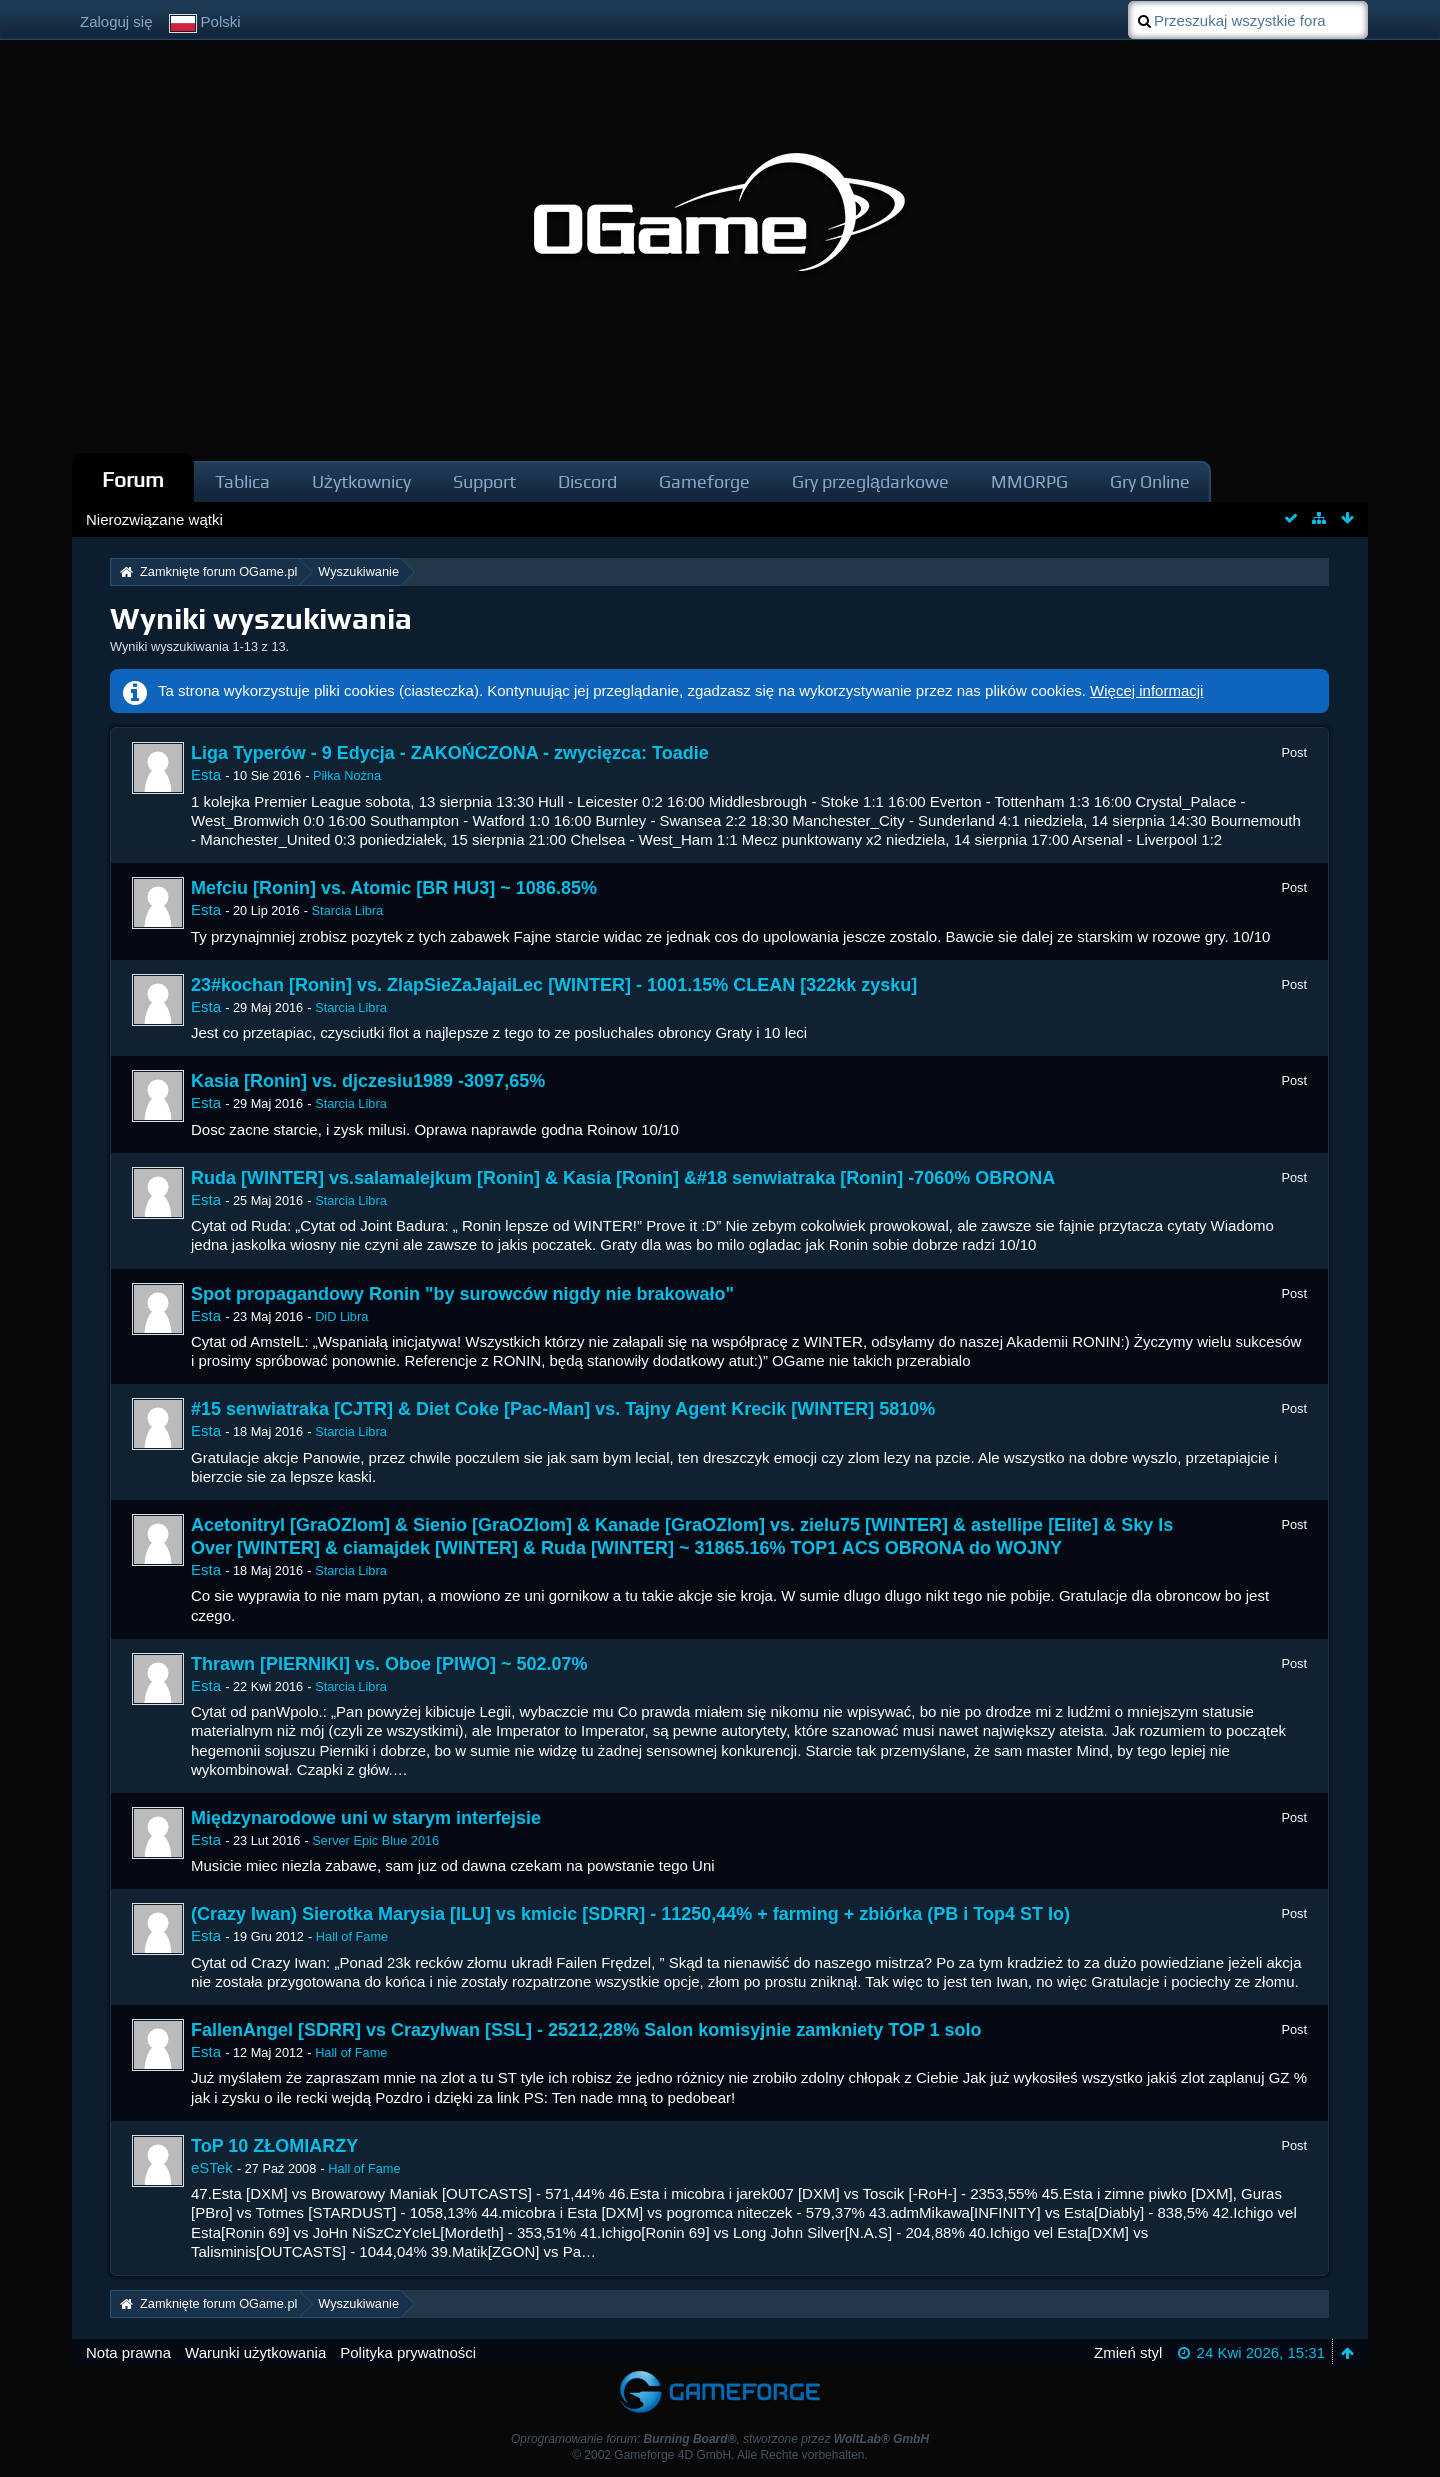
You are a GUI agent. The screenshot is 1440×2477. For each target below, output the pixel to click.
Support (484, 481)
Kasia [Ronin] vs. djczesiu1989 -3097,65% (368, 1081)
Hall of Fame (352, 1936)
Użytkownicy (361, 481)
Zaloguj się (116, 21)
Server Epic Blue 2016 (375, 1840)
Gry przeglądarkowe (870, 481)
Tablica (242, 481)
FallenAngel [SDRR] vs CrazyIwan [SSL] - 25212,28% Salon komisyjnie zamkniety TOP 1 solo (586, 2030)
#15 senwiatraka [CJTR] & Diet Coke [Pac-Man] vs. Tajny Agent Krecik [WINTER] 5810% (563, 1409)
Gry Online (1150, 481)
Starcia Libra (348, 910)
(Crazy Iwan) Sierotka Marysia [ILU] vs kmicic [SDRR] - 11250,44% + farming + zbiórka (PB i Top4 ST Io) (630, 1914)
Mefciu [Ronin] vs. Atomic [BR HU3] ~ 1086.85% (394, 888)
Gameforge (704, 481)
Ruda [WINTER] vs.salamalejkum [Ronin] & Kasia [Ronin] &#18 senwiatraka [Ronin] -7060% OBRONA (623, 1178)
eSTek (212, 2167)
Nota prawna (128, 2352)
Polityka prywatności (408, 2352)
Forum (133, 479)
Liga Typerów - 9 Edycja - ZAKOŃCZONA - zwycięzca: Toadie (450, 753)
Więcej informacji (1146, 690)
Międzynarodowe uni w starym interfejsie (366, 1818)
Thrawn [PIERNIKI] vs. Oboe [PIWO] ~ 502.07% (389, 1664)
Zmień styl (1128, 2352)
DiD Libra (341, 1316)
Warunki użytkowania (255, 2352)
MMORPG (1029, 481)
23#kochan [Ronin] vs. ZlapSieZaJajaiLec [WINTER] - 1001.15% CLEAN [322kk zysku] (554, 985)
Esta (206, 774)
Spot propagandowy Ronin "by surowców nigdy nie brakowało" (462, 1294)
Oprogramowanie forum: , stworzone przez (720, 2439)
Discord (587, 481)
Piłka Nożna (347, 775)
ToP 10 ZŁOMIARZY (274, 2146)
